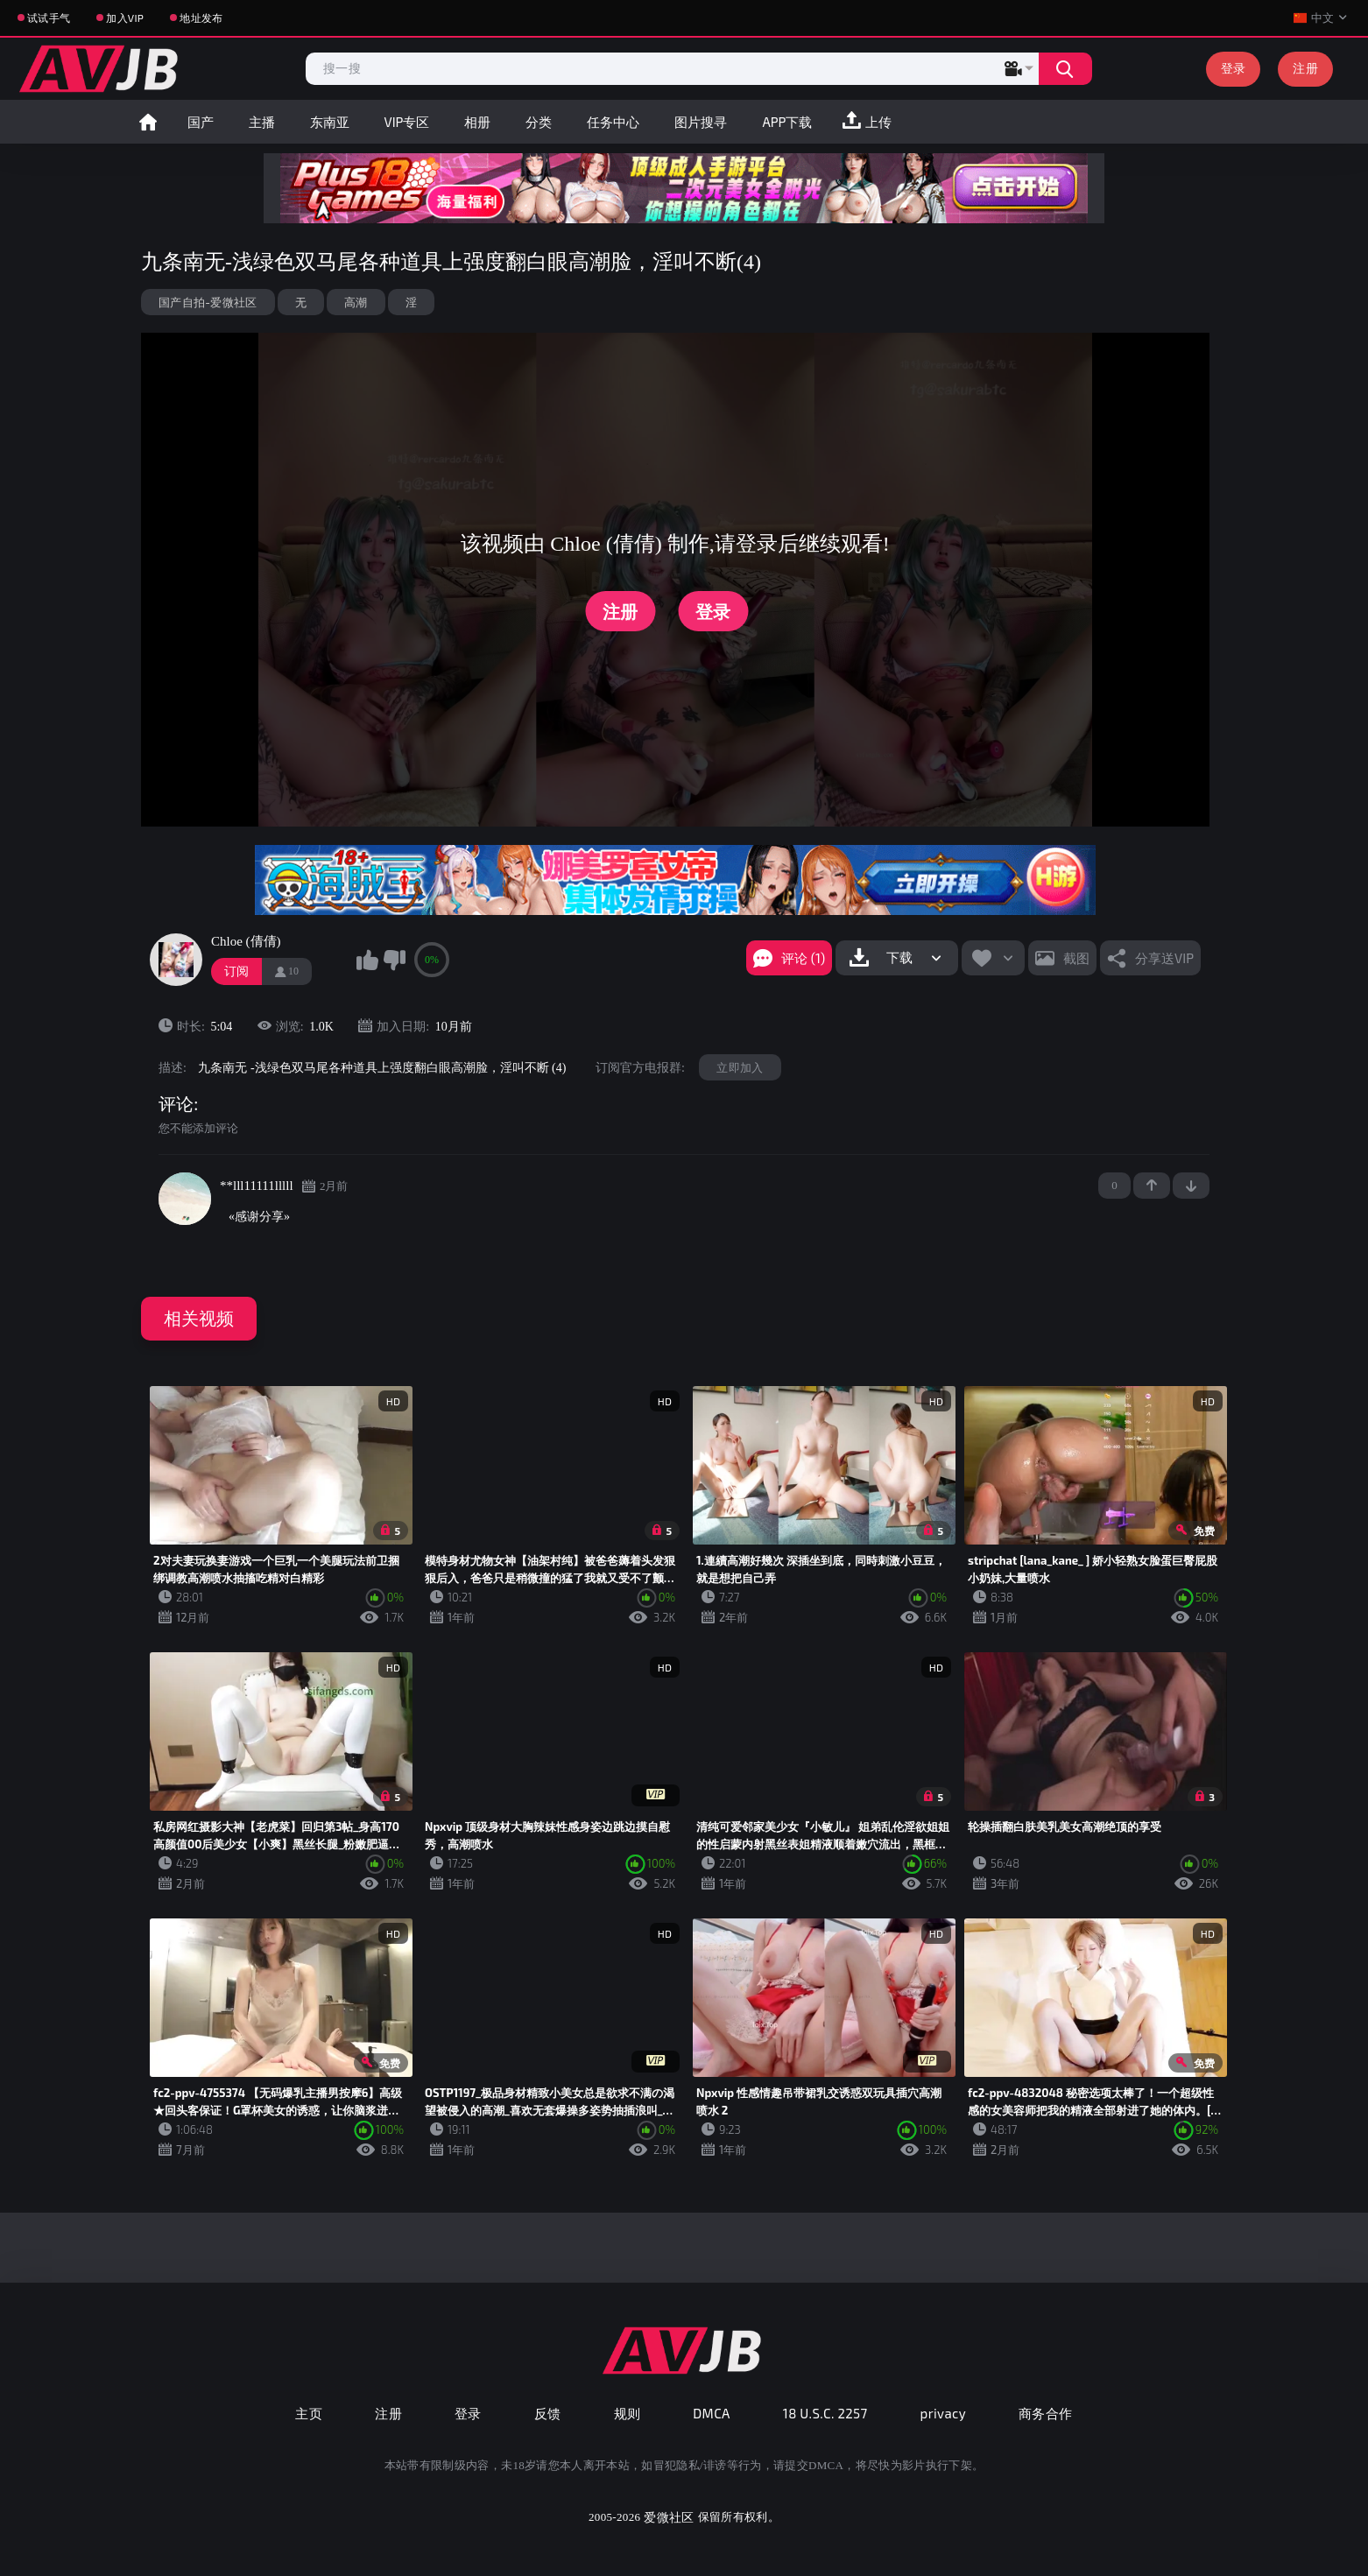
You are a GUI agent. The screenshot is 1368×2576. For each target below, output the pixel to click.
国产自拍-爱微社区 (208, 302)
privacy (943, 2413)
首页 (148, 122)
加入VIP (125, 17)
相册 (477, 122)
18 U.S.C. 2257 (825, 2413)
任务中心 (613, 122)
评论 (176, 1104)
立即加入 (739, 1067)
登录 (1233, 67)
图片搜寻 (700, 122)
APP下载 (787, 122)
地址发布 (201, 17)
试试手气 (48, 17)
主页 (308, 2413)
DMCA (711, 2413)
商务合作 (1046, 2413)
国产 (200, 122)
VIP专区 (407, 122)
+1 (1151, 1185)
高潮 (356, 302)
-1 (1191, 1185)
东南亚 (329, 122)
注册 (1305, 67)
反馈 (547, 2413)
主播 (262, 122)
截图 (1076, 958)
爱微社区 (669, 2516)
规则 (627, 2413)
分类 (538, 122)
